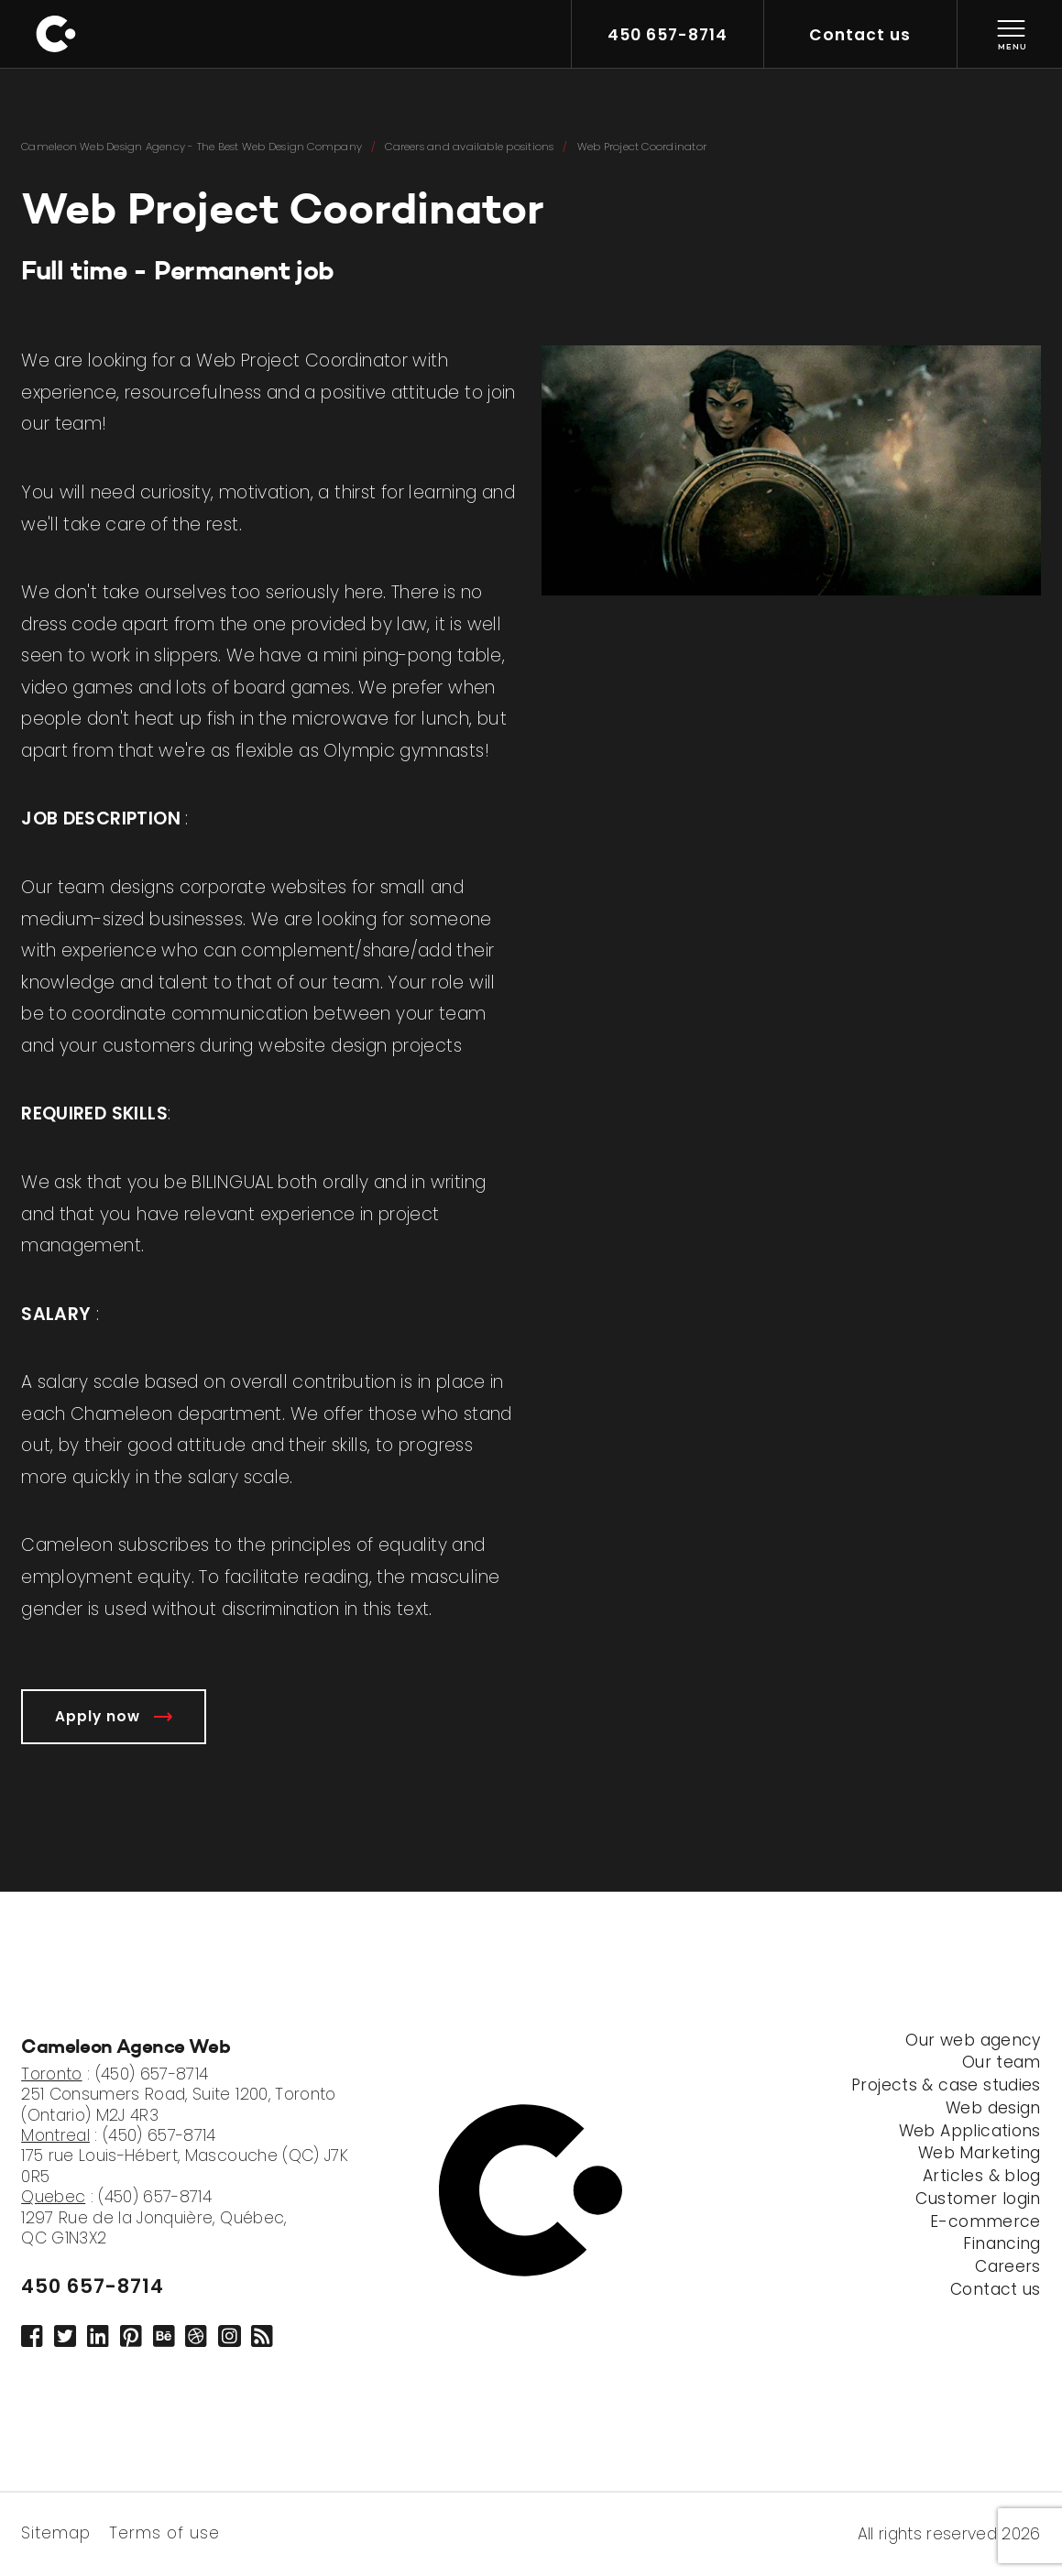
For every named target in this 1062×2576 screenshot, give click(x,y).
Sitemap (56, 2531)
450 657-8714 (92, 2286)
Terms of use (164, 2531)
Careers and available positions (469, 146)
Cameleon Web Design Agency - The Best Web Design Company (191, 146)
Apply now (113, 1716)
